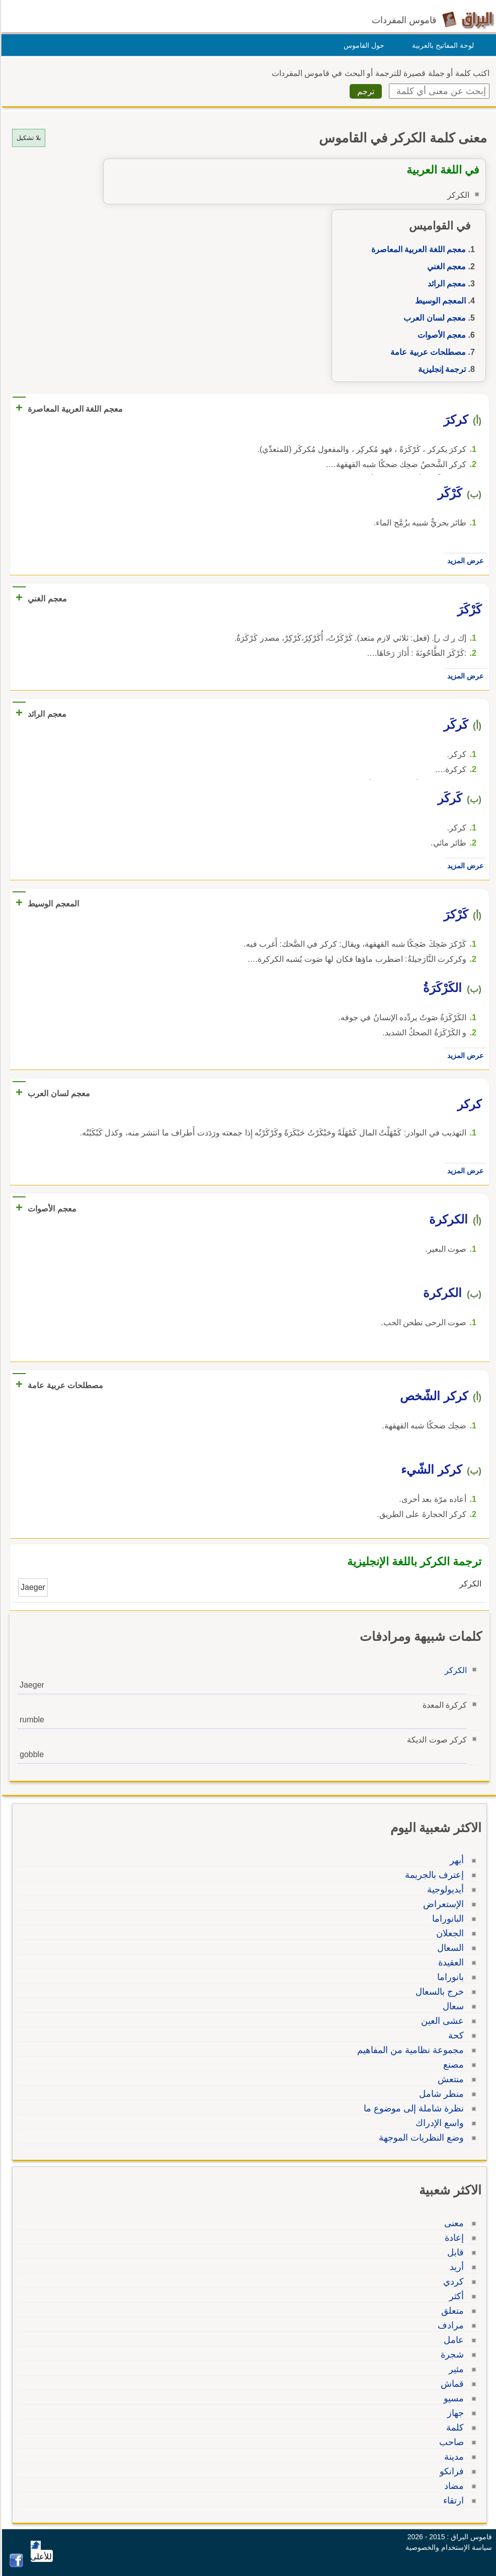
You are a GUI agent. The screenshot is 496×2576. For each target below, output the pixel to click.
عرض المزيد (464, 561)
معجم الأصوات (440, 335)
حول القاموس (362, 45)
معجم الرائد (445, 283)
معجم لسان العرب (433, 318)
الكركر (454, 1670)
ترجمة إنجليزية (440, 369)
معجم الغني (445, 266)
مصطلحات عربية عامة (426, 352)
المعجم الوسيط (439, 300)
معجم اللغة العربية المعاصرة (417, 249)
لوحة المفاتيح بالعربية (441, 45)
